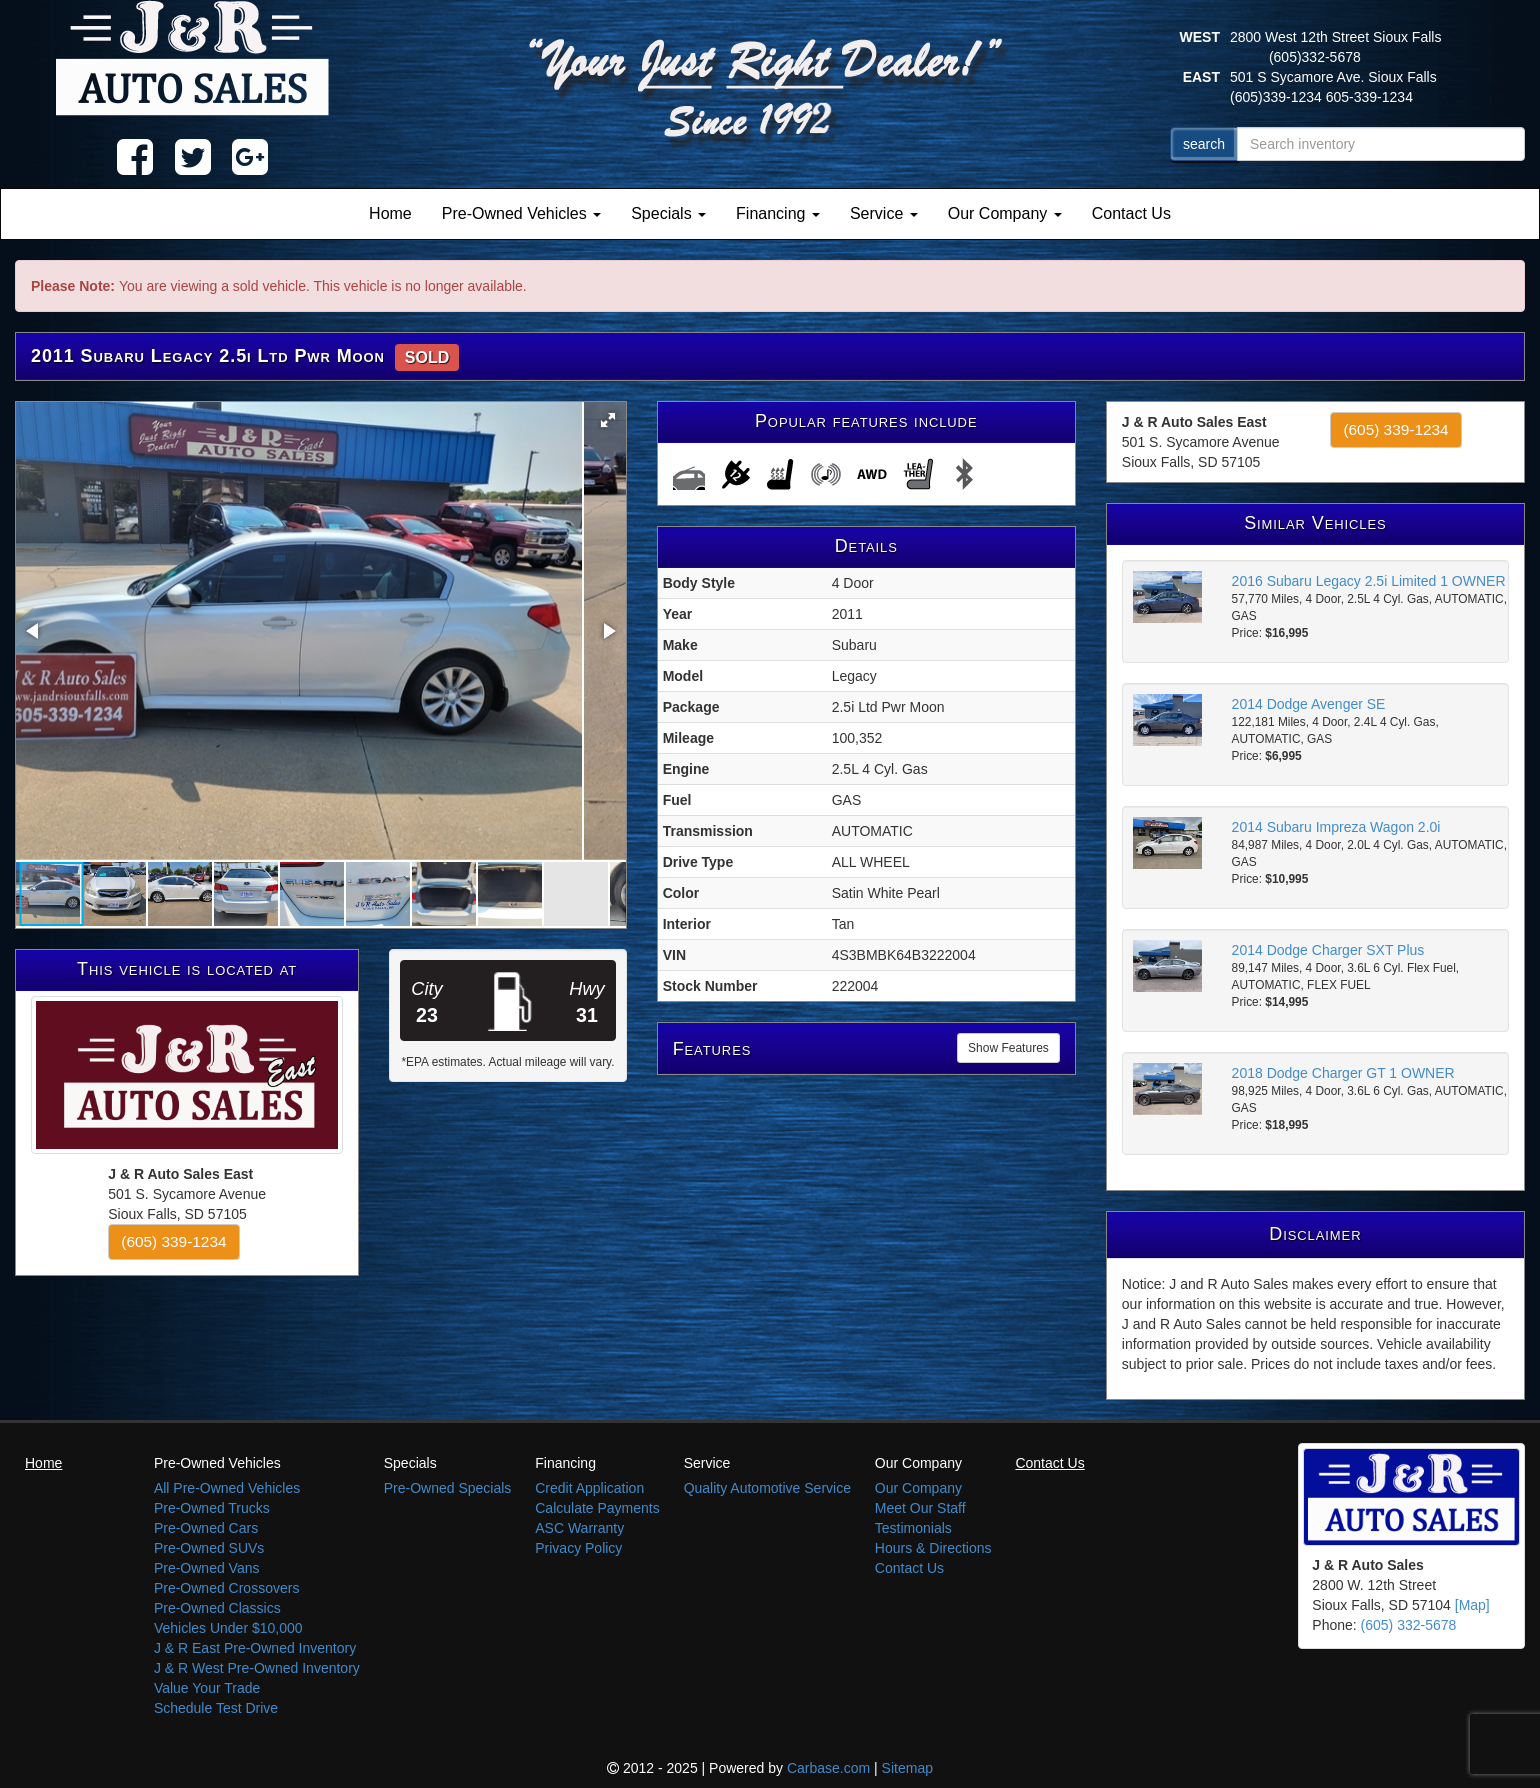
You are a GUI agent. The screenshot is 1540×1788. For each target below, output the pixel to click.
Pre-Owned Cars (206, 1528)
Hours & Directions (933, 1548)
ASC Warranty (579, 1528)
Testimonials (913, 1528)
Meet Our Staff (920, 1508)
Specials (668, 213)
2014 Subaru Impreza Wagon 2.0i (1336, 827)
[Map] (1472, 1605)
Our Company (1005, 213)
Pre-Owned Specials (448, 1488)
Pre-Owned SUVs (209, 1548)
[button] (608, 420)
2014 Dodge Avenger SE (1309, 704)
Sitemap (907, 1768)
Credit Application (589, 1488)
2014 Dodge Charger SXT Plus (1328, 950)
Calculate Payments (597, 1508)
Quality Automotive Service (767, 1488)
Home (390, 213)
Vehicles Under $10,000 (228, 1628)
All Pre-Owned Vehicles (227, 1488)
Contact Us (1131, 213)
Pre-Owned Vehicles (521, 213)
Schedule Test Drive (216, 1708)
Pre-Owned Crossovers (227, 1588)
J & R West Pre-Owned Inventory (257, 1668)
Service (884, 213)
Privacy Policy (578, 1548)
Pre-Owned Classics (217, 1608)
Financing (778, 213)
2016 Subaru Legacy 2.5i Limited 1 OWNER (1369, 581)
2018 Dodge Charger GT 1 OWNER (1343, 1073)
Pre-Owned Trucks (212, 1508)
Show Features (1008, 1048)
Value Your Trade (207, 1688)
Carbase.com (828, 1768)
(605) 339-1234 (173, 1241)
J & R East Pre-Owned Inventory (255, 1648)
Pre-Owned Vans (207, 1568)
